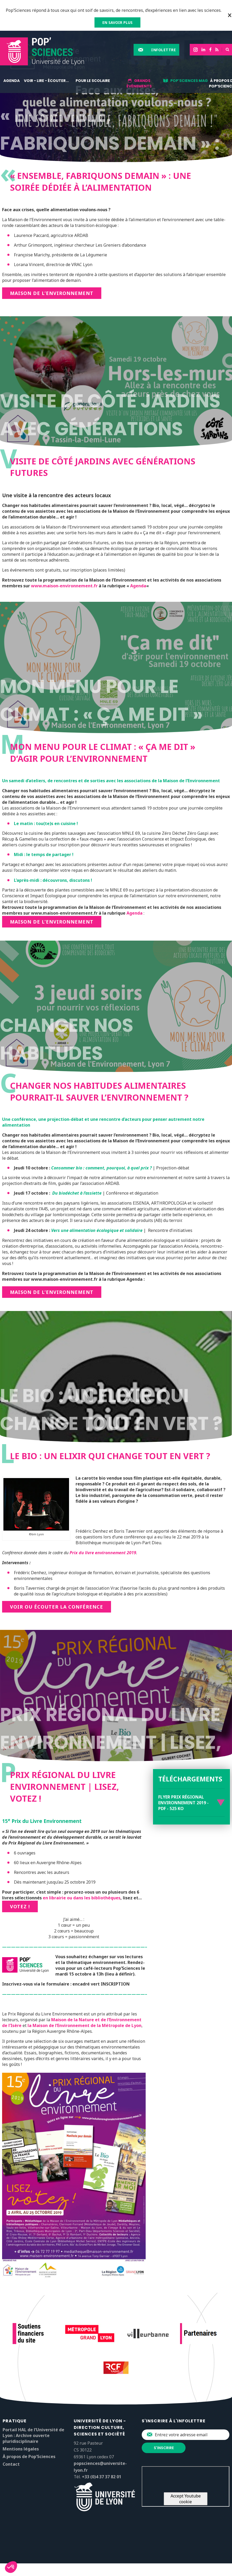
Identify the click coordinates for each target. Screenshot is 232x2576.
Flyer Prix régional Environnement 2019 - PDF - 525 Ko (183, 1802)
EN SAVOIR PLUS (117, 22)
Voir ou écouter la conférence (56, 1607)
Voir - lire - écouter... (46, 80)
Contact (11, 2464)
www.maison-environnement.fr (64, 586)
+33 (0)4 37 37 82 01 (101, 2477)
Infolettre (163, 49)
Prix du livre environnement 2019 (103, 1553)
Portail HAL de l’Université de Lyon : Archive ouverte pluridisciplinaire (33, 2435)
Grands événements (139, 83)
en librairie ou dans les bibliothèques (81, 1898)
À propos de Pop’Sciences (29, 2456)
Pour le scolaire (93, 80)
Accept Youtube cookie (186, 2499)
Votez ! (20, 1906)
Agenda (11, 80)
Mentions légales (21, 2449)
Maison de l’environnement (51, 1292)
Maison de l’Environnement (51, 293)
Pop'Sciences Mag (189, 80)
